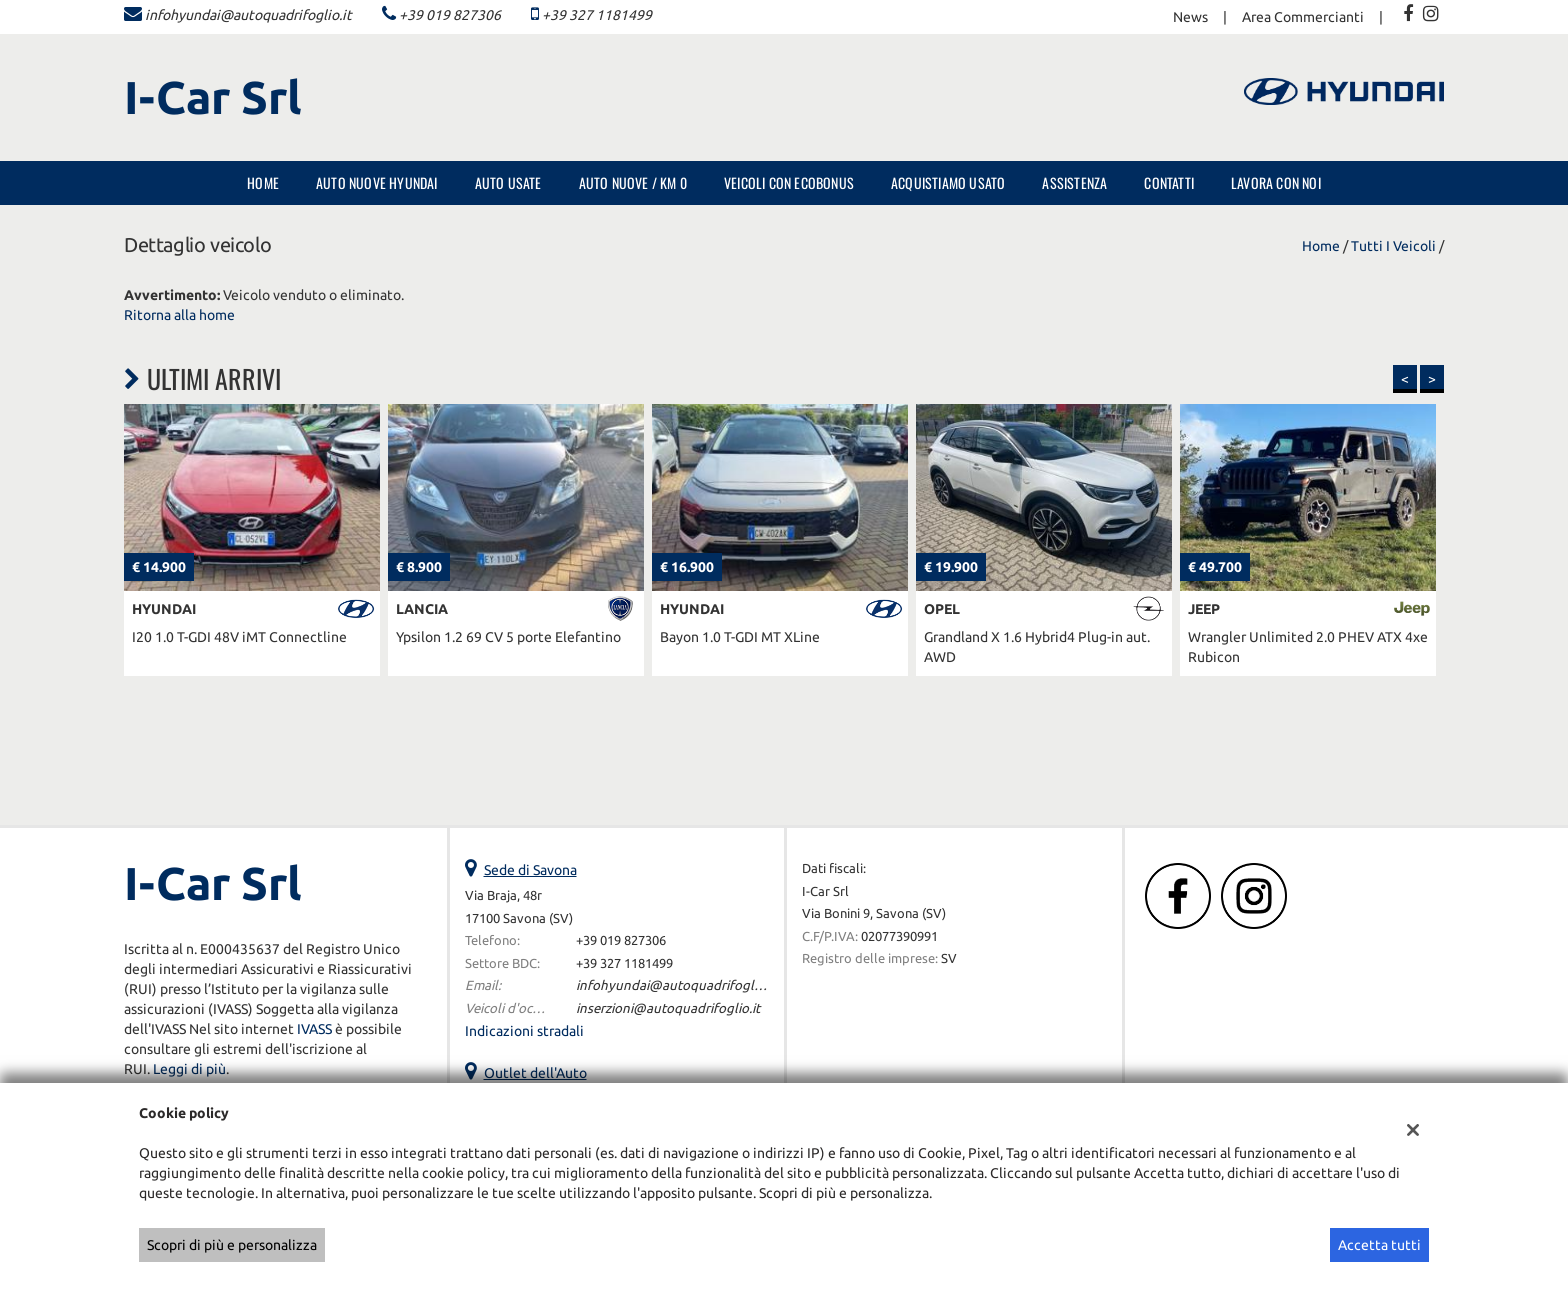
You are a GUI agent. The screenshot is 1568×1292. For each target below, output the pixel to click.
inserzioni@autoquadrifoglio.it (668, 1008)
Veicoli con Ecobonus (789, 182)
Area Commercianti (1303, 17)
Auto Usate (508, 182)
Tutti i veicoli (1393, 246)
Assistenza (1074, 182)
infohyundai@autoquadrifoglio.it (248, 15)
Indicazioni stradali (524, 1031)
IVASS (314, 1029)
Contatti (1169, 182)
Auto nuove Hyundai (377, 182)
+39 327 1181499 (597, 15)
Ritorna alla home (179, 315)
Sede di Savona (530, 870)
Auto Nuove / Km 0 (633, 182)
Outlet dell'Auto (535, 1073)
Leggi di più (189, 1069)
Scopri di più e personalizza (232, 1245)
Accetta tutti (1379, 1245)
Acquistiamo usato (948, 182)
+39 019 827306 (450, 15)
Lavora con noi (1276, 182)
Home (263, 182)
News (1190, 17)
